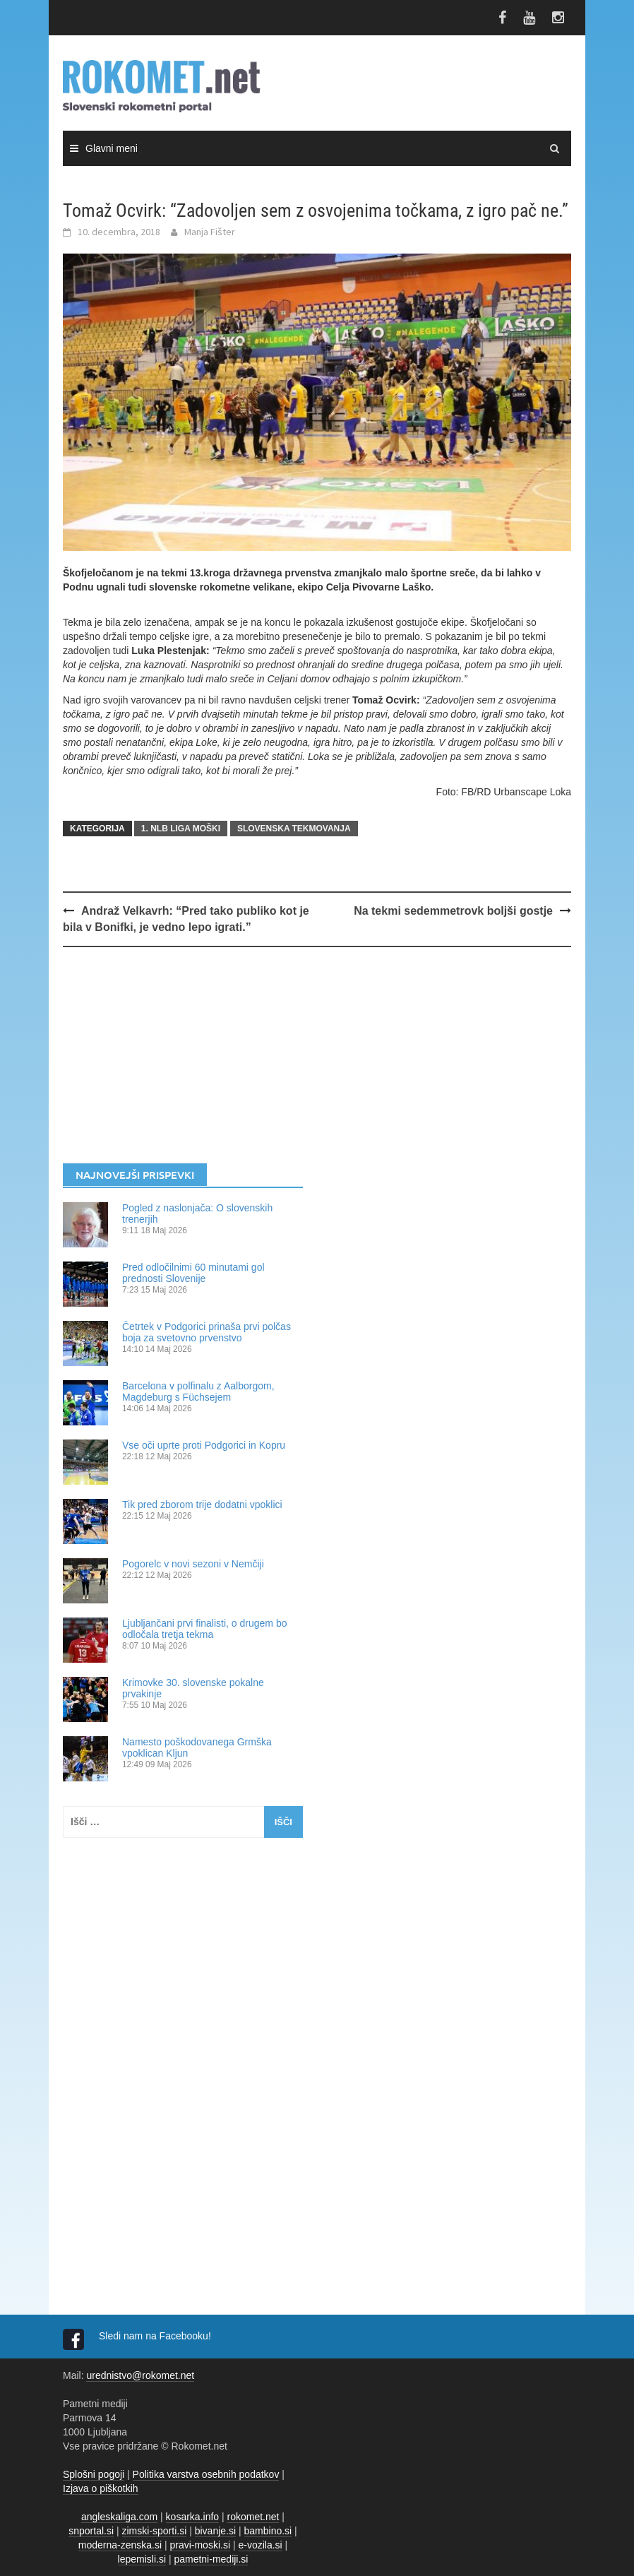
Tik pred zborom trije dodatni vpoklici (202, 1504)
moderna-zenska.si (120, 2545)
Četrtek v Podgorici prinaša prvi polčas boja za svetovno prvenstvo (206, 1332)
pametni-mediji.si (211, 2559)
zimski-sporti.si (154, 2530)
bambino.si (268, 2530)
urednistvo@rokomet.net (140, 2375)
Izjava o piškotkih (100, 2488)
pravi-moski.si (199, 2545)
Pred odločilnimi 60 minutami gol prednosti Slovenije (193, 1273)
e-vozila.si (260, 2545)
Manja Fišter (209, 231)
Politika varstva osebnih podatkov (206, 2474)
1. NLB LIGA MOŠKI (180, 828)
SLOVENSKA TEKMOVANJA (294, 828)
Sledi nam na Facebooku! (156, 2335)
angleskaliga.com (119, 2516)
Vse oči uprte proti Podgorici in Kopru (203, 1445)
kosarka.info (192, 2516)
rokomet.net (253, 2516)
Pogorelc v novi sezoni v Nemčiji (193, 1563)
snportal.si (91, 2530)
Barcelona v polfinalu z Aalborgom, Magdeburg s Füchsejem (198, 1391)
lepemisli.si (142, 2559)
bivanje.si (215, 2530)
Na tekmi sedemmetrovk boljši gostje (453, 911)
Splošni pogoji (93, 2474)
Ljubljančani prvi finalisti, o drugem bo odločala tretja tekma (204, 1629)
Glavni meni (111, 148)
